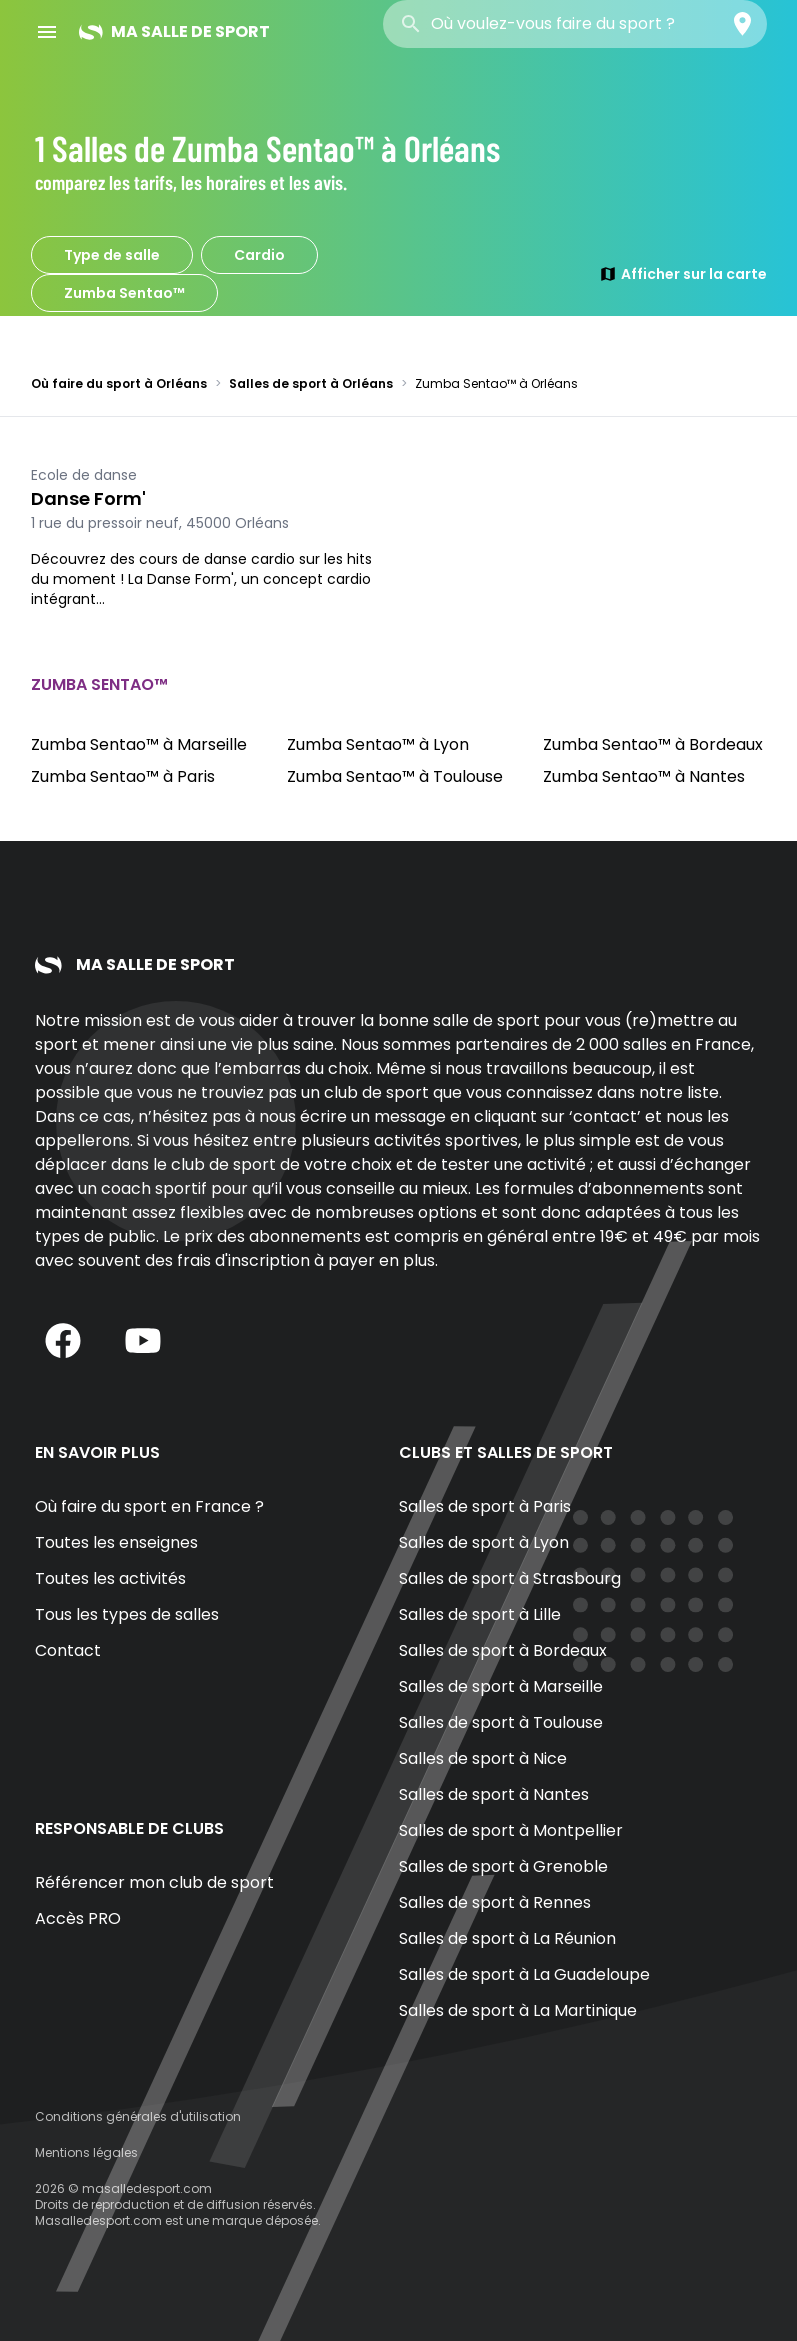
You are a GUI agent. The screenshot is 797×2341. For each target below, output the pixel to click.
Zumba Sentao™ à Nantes (644, 776)
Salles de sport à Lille (480, 1614)
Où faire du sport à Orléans (119, 383)
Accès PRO (78, 1918)
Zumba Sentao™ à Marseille (139, 744)
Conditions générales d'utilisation (138, 2116)
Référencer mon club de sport (154, 1882)
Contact (68, 1650)
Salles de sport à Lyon (484, 1542)
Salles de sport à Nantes (494, 1794)
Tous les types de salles (127, 1614)
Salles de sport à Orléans (311, 383)
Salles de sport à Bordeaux (503, 1650)
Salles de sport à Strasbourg (510, 1578)
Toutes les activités (110, 1578)
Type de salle (112, 255)
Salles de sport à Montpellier (511, 1830)
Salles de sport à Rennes (495, 1902)
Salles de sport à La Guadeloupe (524, 1974)
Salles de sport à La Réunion (507, 1938)
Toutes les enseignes (116, 1542)
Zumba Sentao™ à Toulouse (395, 776)
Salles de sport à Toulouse (501, 1722)
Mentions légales (86, 2152)
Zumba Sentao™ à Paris (123, 776)
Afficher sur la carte (683, 274)
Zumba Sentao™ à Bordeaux (653, 744)
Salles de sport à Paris (485, 1506)
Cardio (259, 255)
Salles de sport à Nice (483, 1758)
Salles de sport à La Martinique (518, 2010)
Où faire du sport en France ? (149, 1506)
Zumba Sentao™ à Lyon (378, 744)
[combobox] (575, 24)
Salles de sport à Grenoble (503, 1866)
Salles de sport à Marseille (501, 1686)
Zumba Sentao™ (124, 293)
